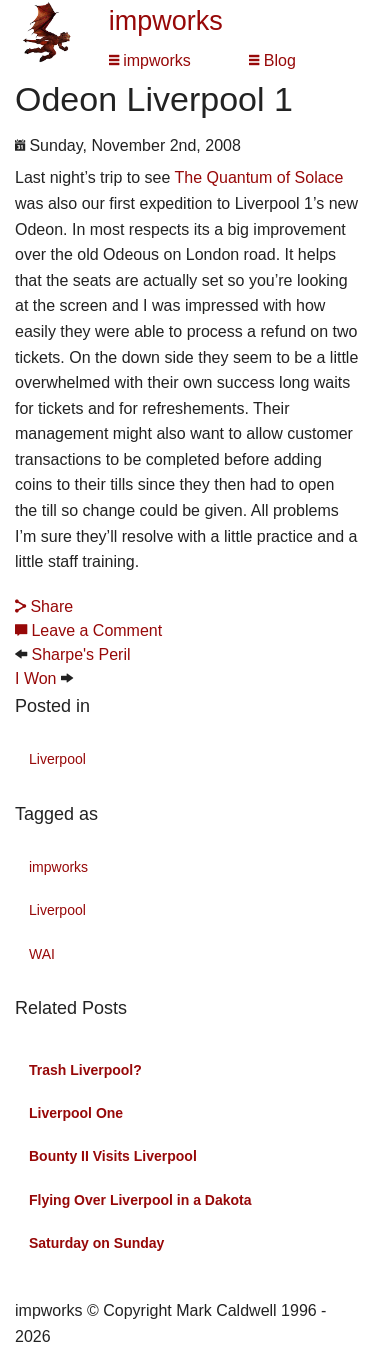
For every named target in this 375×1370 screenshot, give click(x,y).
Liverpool (57, 759)
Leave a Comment (88, 630)
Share (44, 606)
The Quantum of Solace (259, 177)
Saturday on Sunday (96, 1243)
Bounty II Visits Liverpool (113, 1156)
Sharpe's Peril (80, 654)
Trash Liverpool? (85, 1070)
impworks (166, 21)
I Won (36, 678)
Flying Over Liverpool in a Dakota (140, 1200)
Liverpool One (76, 1113)
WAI (42, 954)
